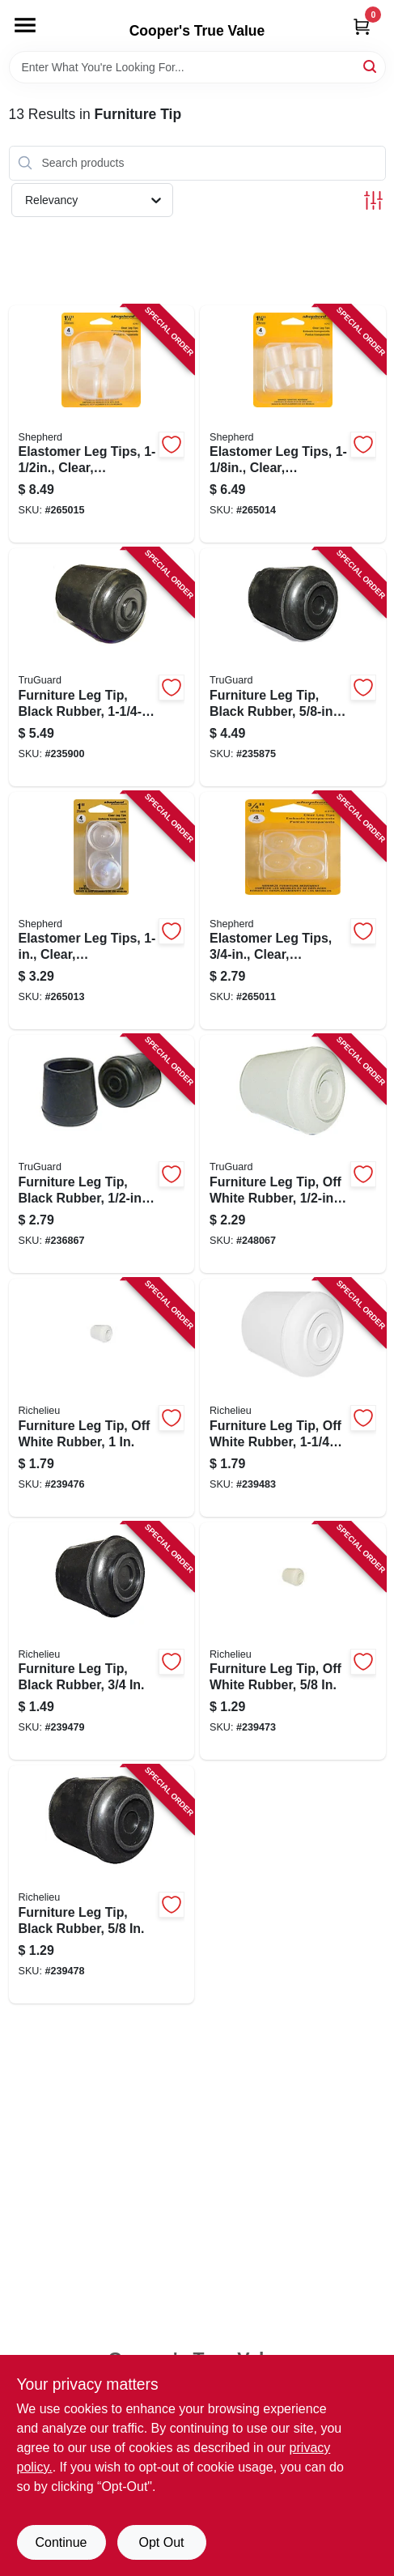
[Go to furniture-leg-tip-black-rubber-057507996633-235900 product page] (102, 667)
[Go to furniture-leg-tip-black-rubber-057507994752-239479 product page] (102, 1641)
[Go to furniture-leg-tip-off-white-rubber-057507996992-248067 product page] (293, 1154)
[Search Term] (197, 67)
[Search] (371, 66)
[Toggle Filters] (373, 200)
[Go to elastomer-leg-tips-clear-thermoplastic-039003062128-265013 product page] (102, 911)
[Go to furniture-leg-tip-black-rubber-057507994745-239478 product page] (102, 1884)
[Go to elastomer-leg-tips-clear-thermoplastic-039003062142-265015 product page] (102, 424)
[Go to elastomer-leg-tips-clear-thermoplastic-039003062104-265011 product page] (293, 911)
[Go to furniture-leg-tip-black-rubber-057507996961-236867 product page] (102, 1154)
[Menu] (25, 25)
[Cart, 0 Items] (362, 26)
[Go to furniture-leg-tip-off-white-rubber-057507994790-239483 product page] (293, 1398)
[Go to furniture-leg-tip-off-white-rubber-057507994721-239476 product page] (102, 1398)
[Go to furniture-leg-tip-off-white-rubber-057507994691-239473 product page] (293, 1641)
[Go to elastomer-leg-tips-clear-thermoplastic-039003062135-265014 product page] (293, 424)
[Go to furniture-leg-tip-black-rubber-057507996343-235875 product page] (293, 667)
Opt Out (161, 2542)
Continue (61, 2542)
